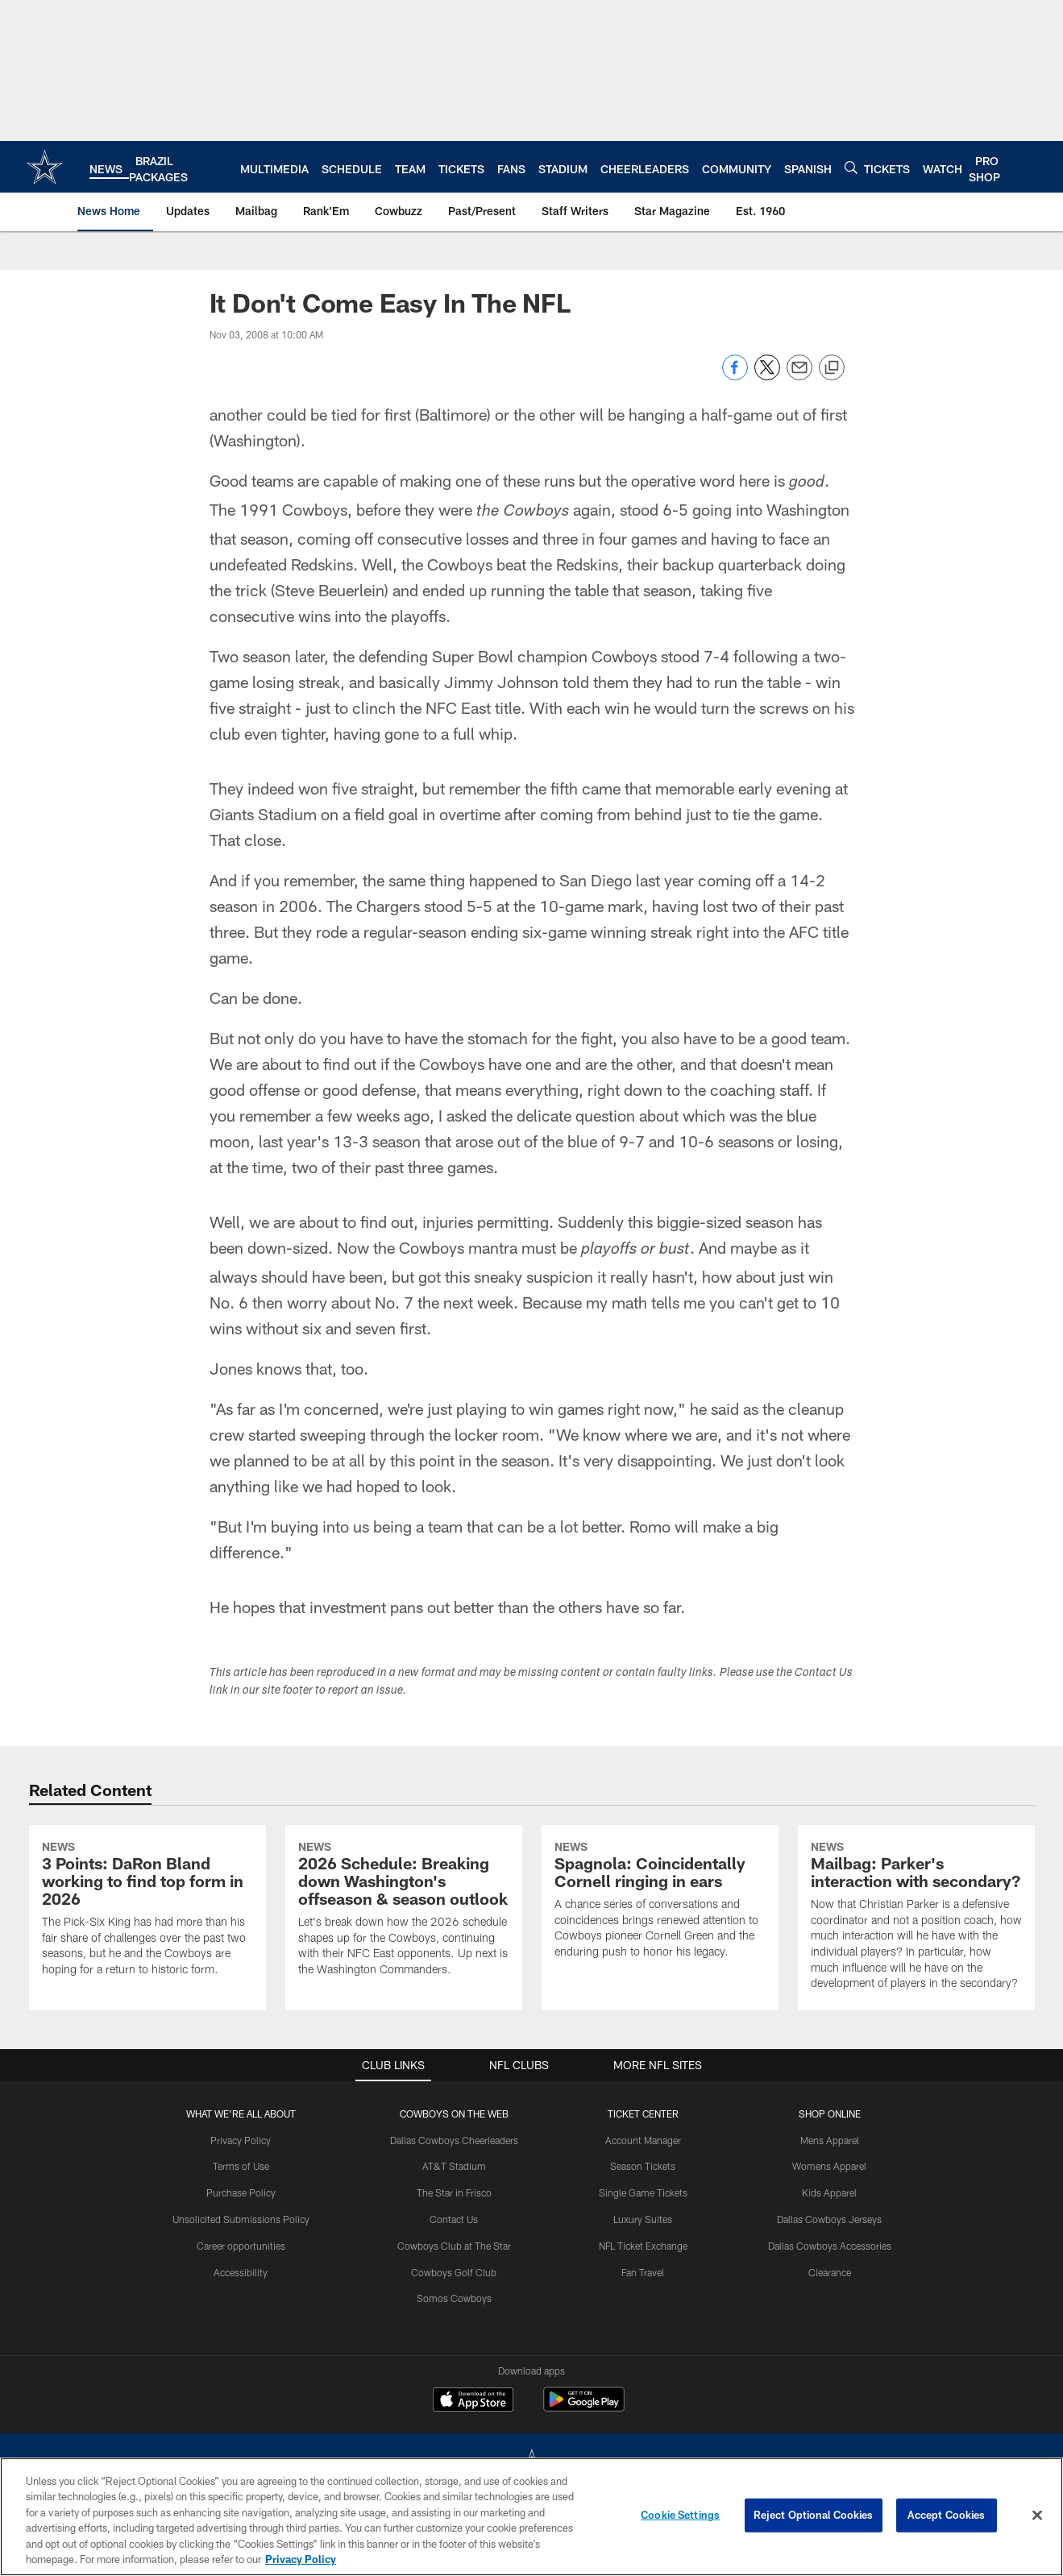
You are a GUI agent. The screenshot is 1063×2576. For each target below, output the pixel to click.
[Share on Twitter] (767, 376)
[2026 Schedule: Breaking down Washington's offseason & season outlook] (403, 1911)
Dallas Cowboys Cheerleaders (454, 2140)
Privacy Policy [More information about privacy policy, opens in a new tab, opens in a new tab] (300, 2559)
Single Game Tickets (643, 2192)
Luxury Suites (642, 2219)
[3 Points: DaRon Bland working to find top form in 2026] (147, 1911)
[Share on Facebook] (735, 376)
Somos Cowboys (454, 2298)
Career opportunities (241, 2245)
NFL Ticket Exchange (643, 2245)
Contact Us (454, 2219)
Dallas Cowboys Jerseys (829, 2219)
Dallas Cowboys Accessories (829, 2245)
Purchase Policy (241, 2192)
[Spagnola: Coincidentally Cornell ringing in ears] (660, 1902)
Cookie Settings (680, 2514)
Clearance (829, 2272)
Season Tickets (642, 2166)
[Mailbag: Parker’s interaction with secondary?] (916, 1917)
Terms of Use (241, 2166)
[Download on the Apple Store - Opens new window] (473, 2401)
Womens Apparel (829, 2166)
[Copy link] (832, 368)
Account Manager (643, 2140)
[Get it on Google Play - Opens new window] (583, 2407)
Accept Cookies (946, 2514)
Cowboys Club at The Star (454, 2245)
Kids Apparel (829, 2192)
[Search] (851, 167)
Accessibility (241, 2272)
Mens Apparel (829, 2140)
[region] (531, 2517)
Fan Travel (642, 2272)
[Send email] (799, 376)
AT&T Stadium (454, 2166)
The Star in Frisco (454, 2192)
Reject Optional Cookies (814, 2514)
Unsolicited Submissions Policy (240, 2219)
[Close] (1037, 2515)
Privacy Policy (240, 2140)
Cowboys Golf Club (453, 2272)
